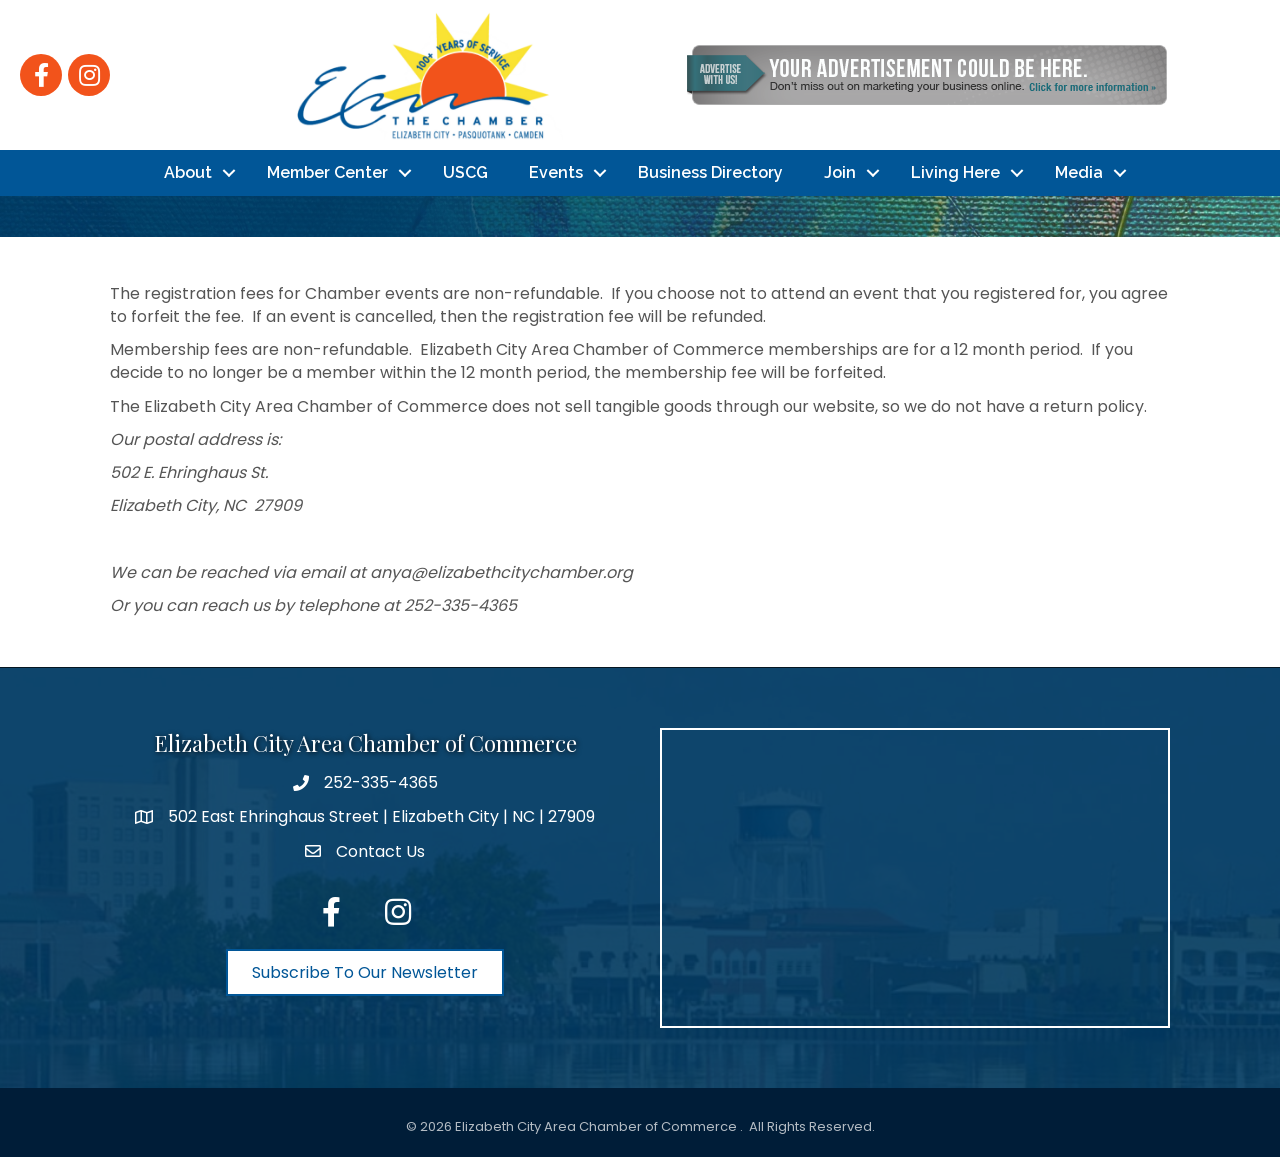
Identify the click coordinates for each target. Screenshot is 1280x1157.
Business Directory (710, 172)
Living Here (955, 172)
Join (840, 172)
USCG (465, 172)
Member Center (327, 172)
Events (556, 172)
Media (1079, 172)
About (188, 172)
